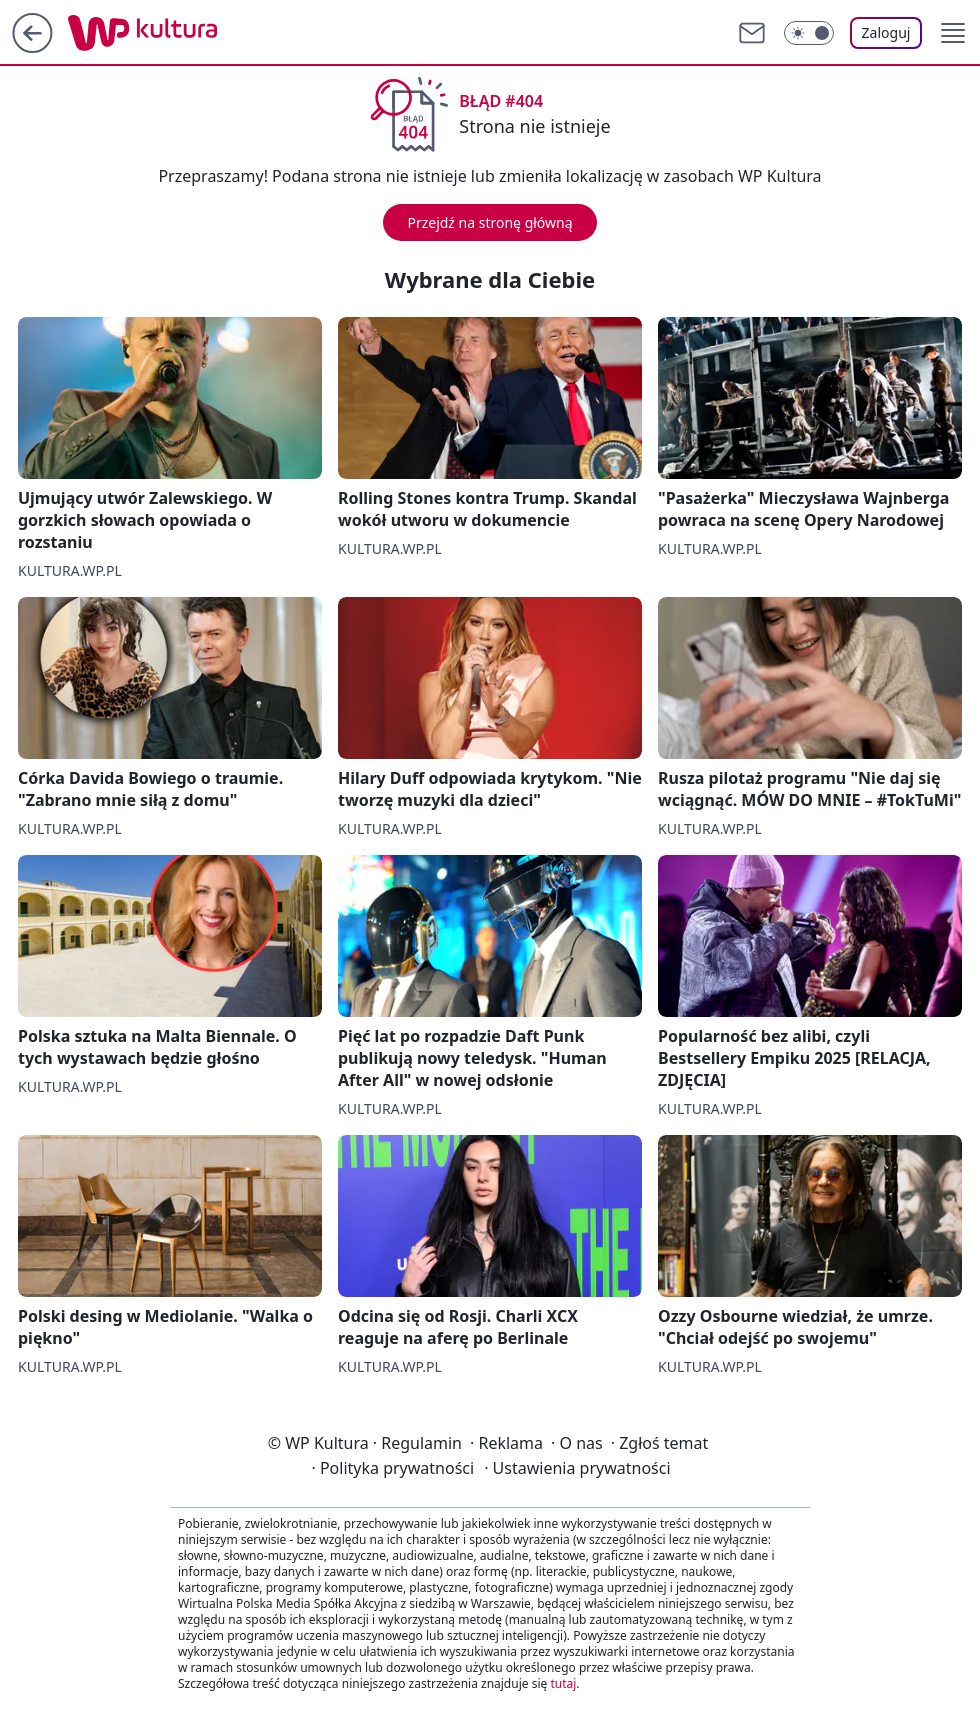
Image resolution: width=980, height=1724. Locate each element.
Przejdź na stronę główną (489, 222)
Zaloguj (886, 32)
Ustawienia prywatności (577, 1468)
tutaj (563, 1683)
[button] (953, 33)
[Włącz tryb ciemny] (809, 33)
